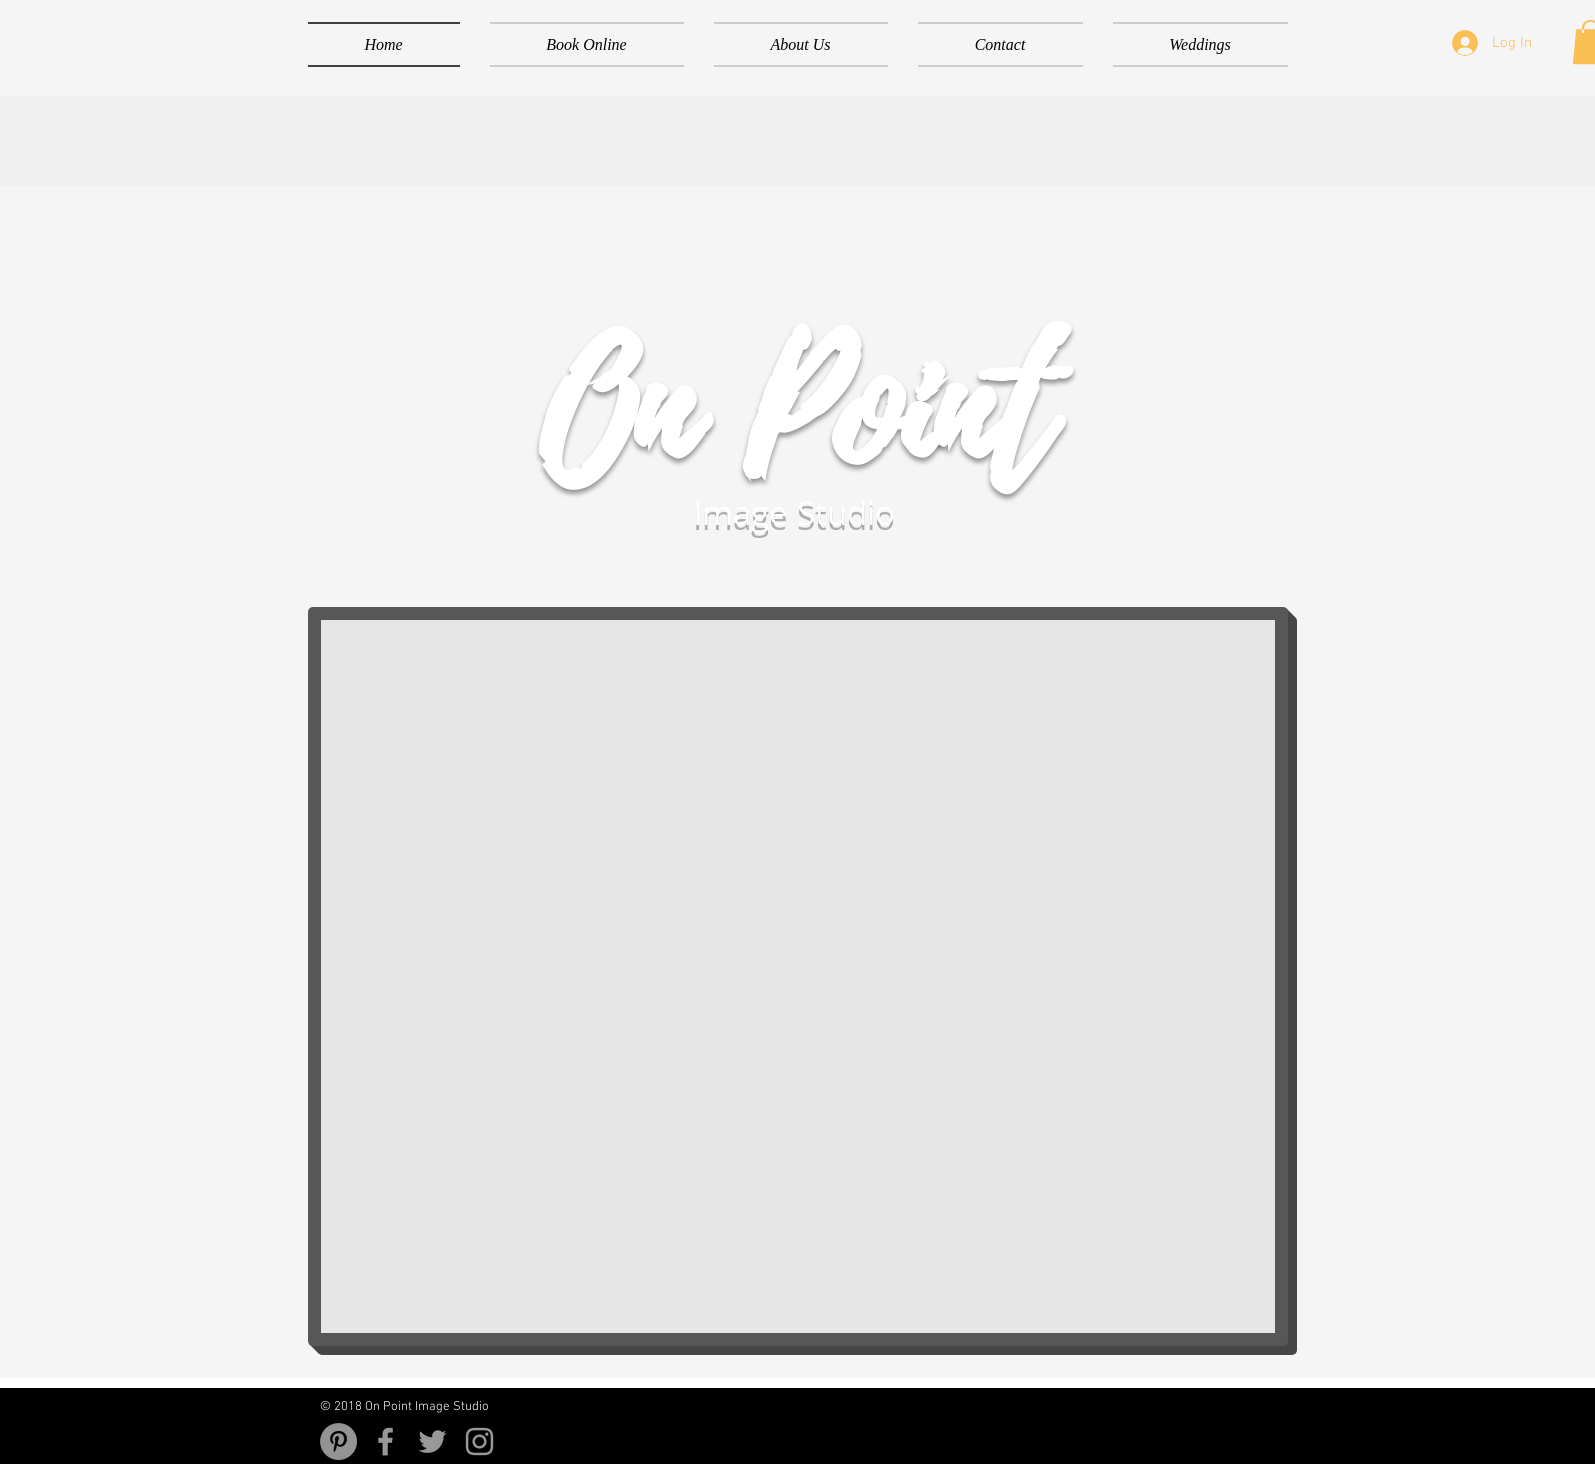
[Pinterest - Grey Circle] (338, 1441)
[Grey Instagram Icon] (479, 1441)
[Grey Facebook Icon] (385, 1441)
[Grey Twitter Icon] (432, 1441)
